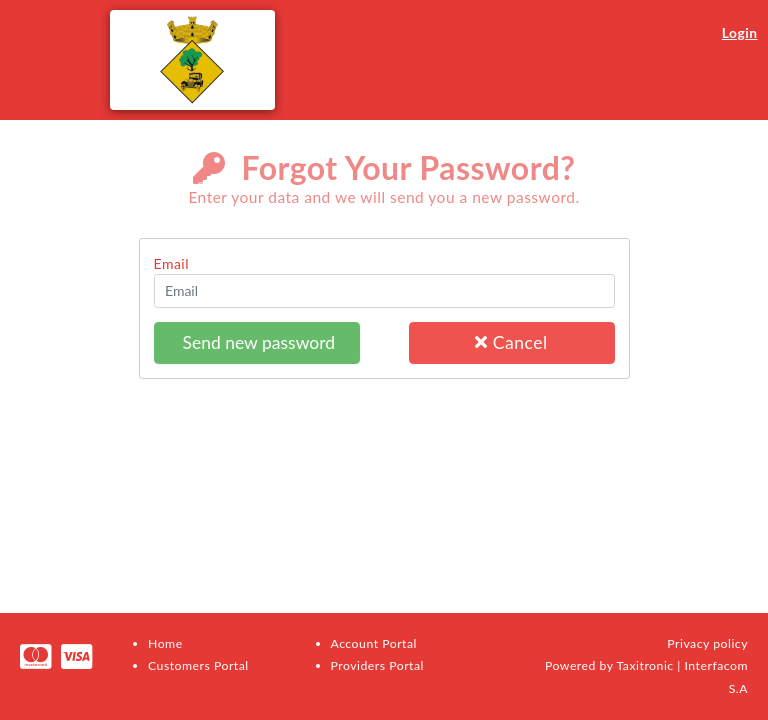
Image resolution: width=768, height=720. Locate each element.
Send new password (256, 342)
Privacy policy (707, 643)
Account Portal (374, 643)
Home (165, 643)
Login (740, 32)
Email (172, 263)
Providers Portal (377, 665)
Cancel (511, 342)
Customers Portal (198, 665)
